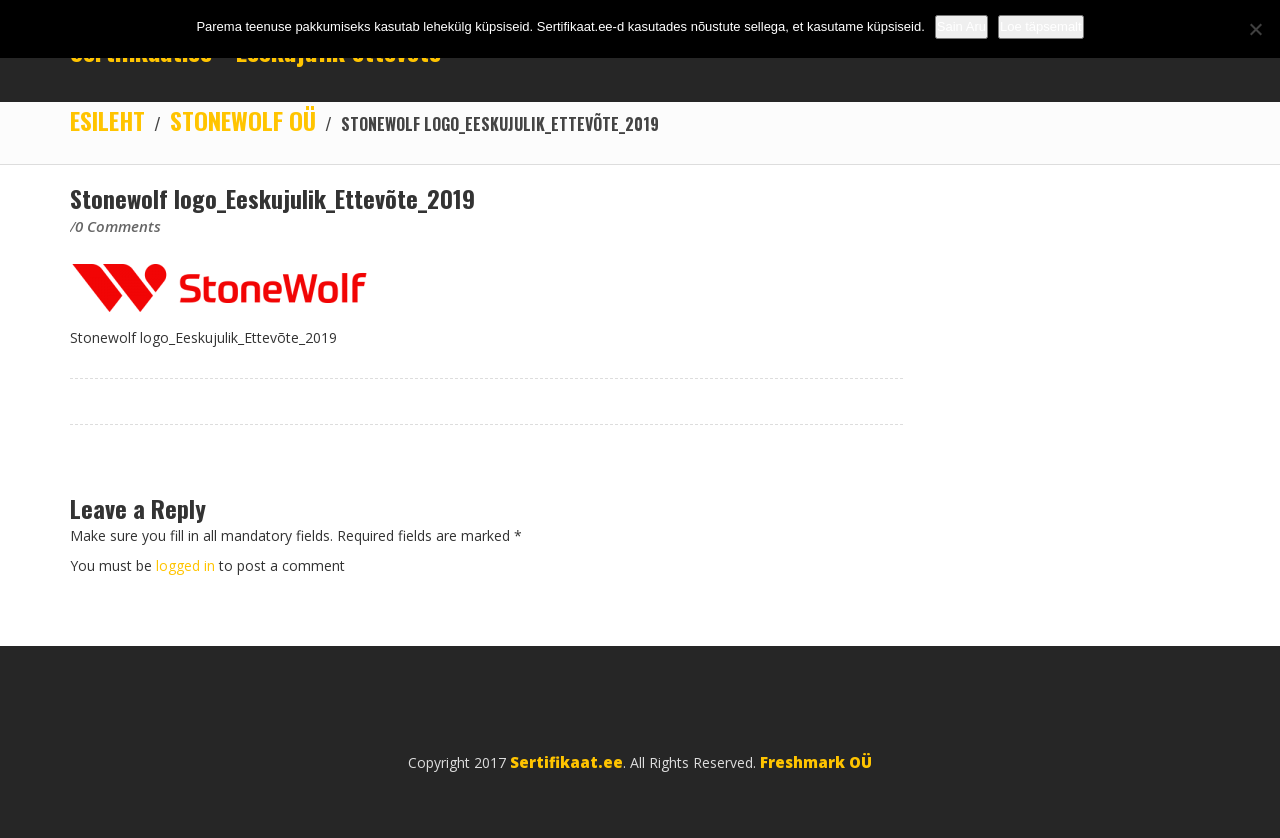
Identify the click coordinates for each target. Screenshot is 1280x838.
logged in (187, 565)
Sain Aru (961, 26)
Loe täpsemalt (1041, 26)
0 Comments (118, 226)
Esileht (107, 120)
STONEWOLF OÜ (243, 120)
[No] (1255, 29)
